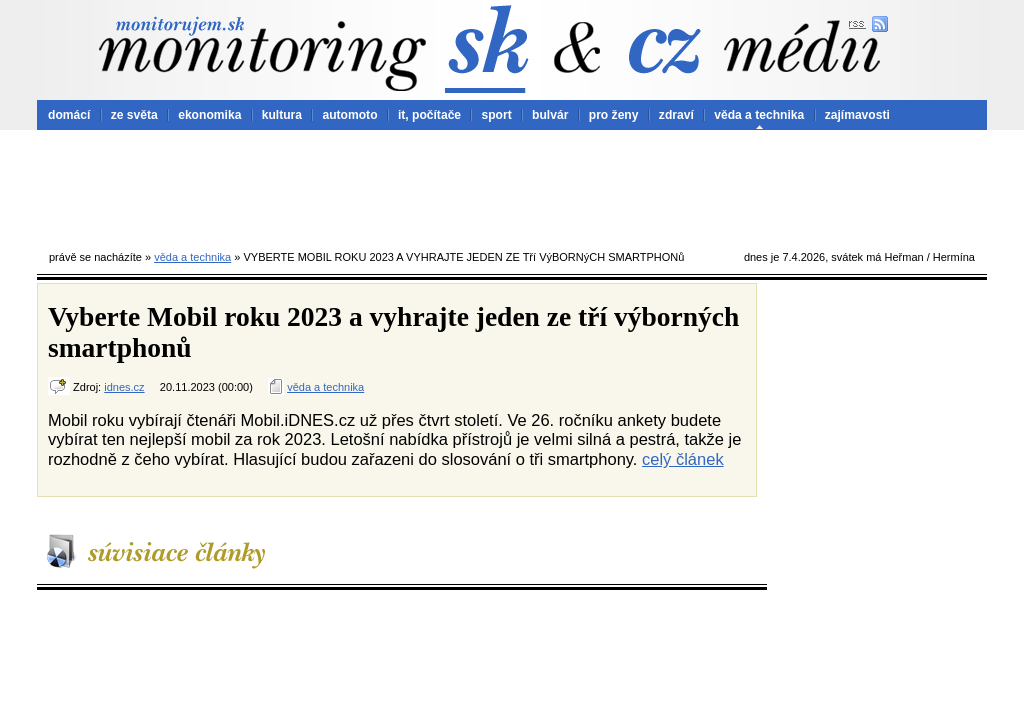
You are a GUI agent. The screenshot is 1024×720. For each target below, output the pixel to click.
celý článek (683, 459)
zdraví (676, 115)
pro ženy (614, 115)
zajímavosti (857, 115)
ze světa (134, 115)
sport (496, 115)
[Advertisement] (512, 185)
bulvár (550, 115)
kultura (282, 115)
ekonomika (209, 115)
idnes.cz (124, 387)
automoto (349, 115)
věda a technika (759, 115)
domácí (69, 115)
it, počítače (429, 115)
